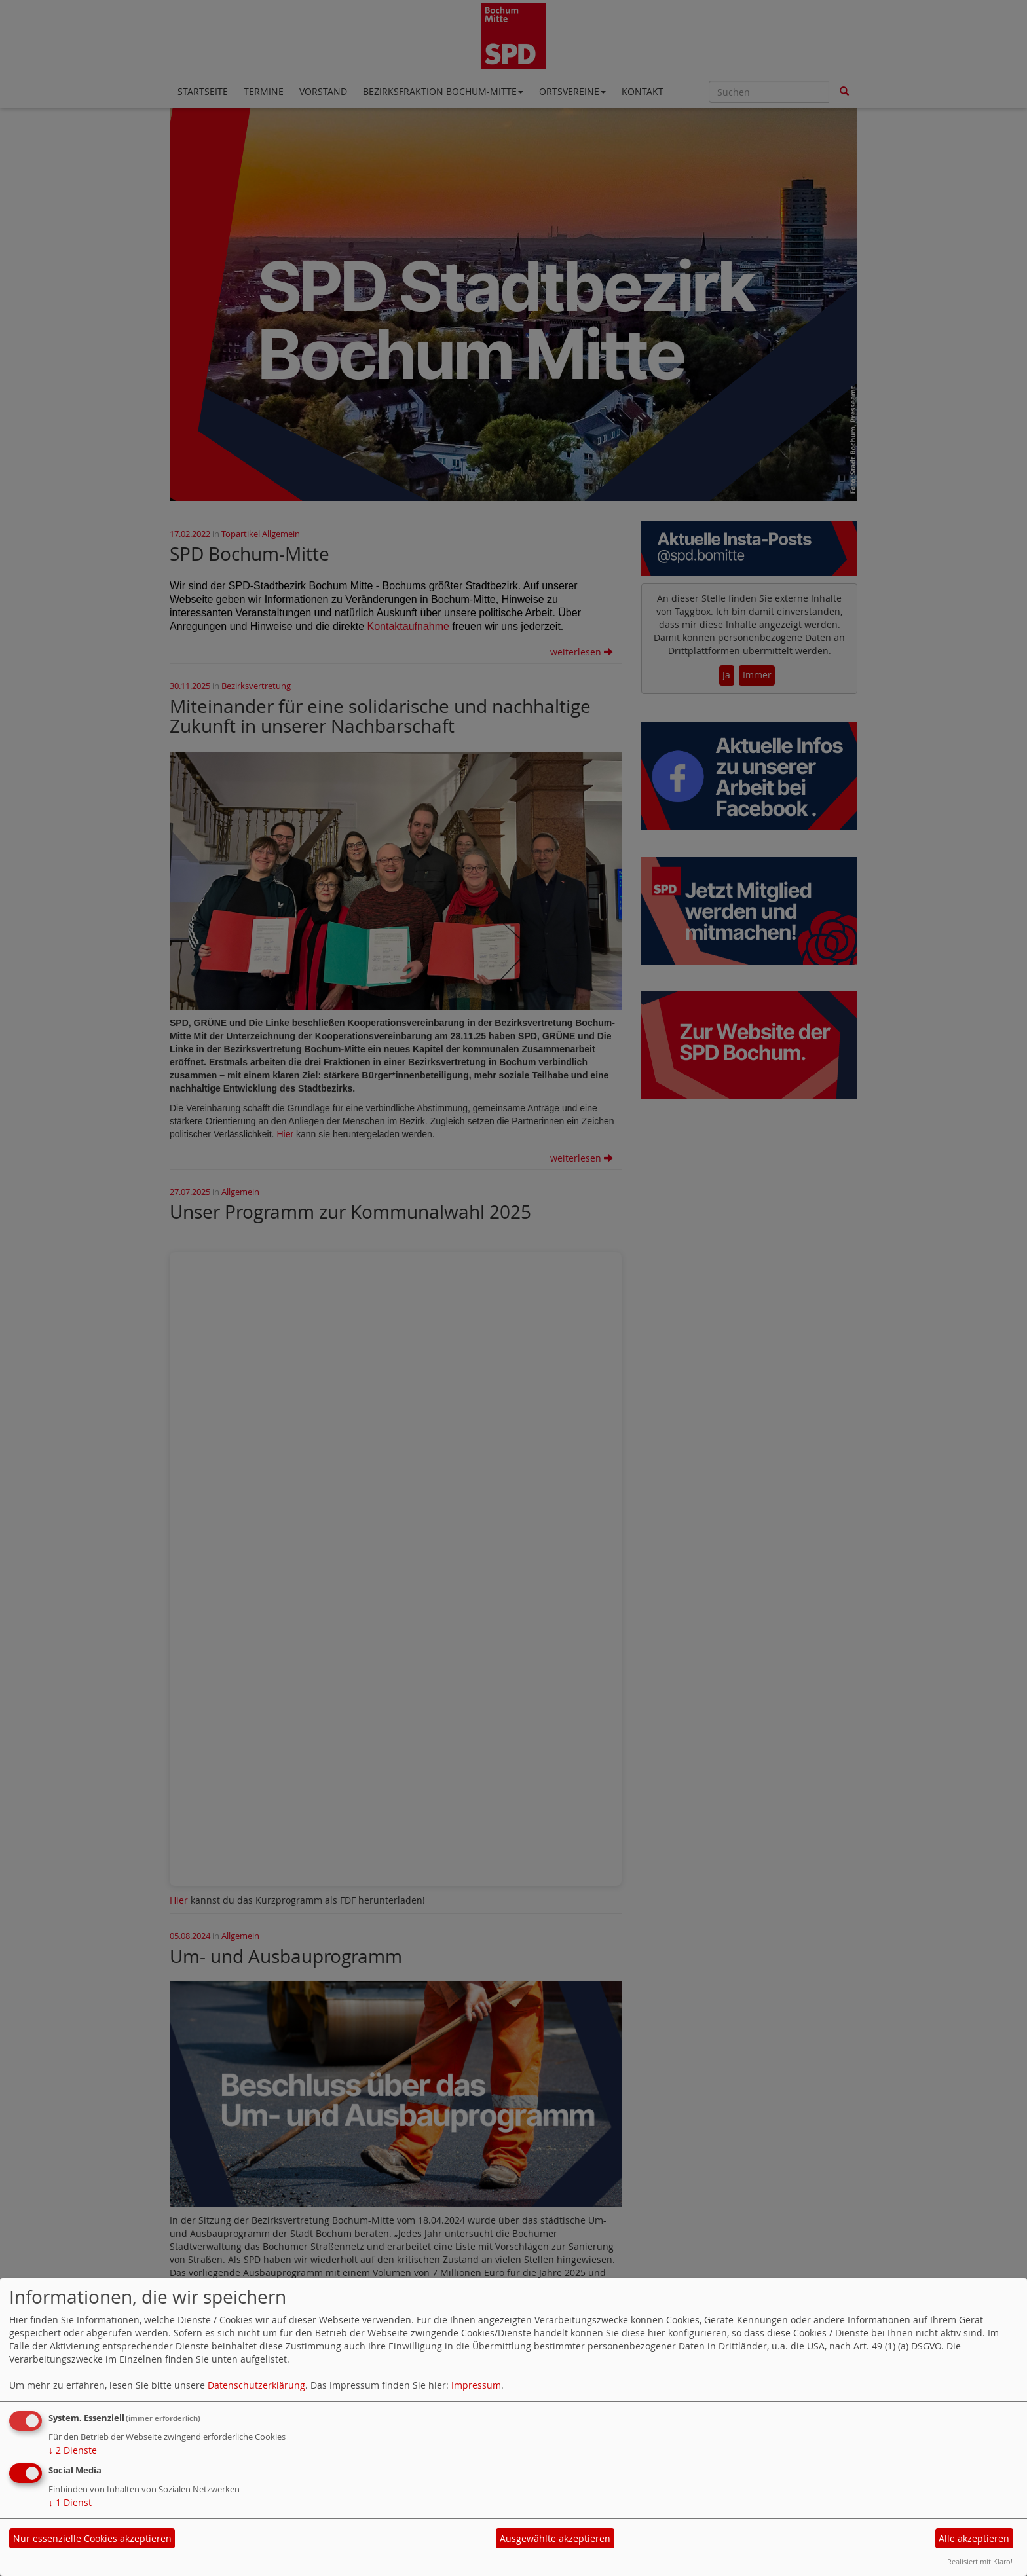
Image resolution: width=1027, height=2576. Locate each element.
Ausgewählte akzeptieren (555, 2538)
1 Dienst (70, 2502)
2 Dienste (72, 2450)
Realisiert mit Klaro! (980, 2561)
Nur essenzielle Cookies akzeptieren (92, 2538)
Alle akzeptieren (974, 2538)
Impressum (476, 2385)
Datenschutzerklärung (256, 2385)
